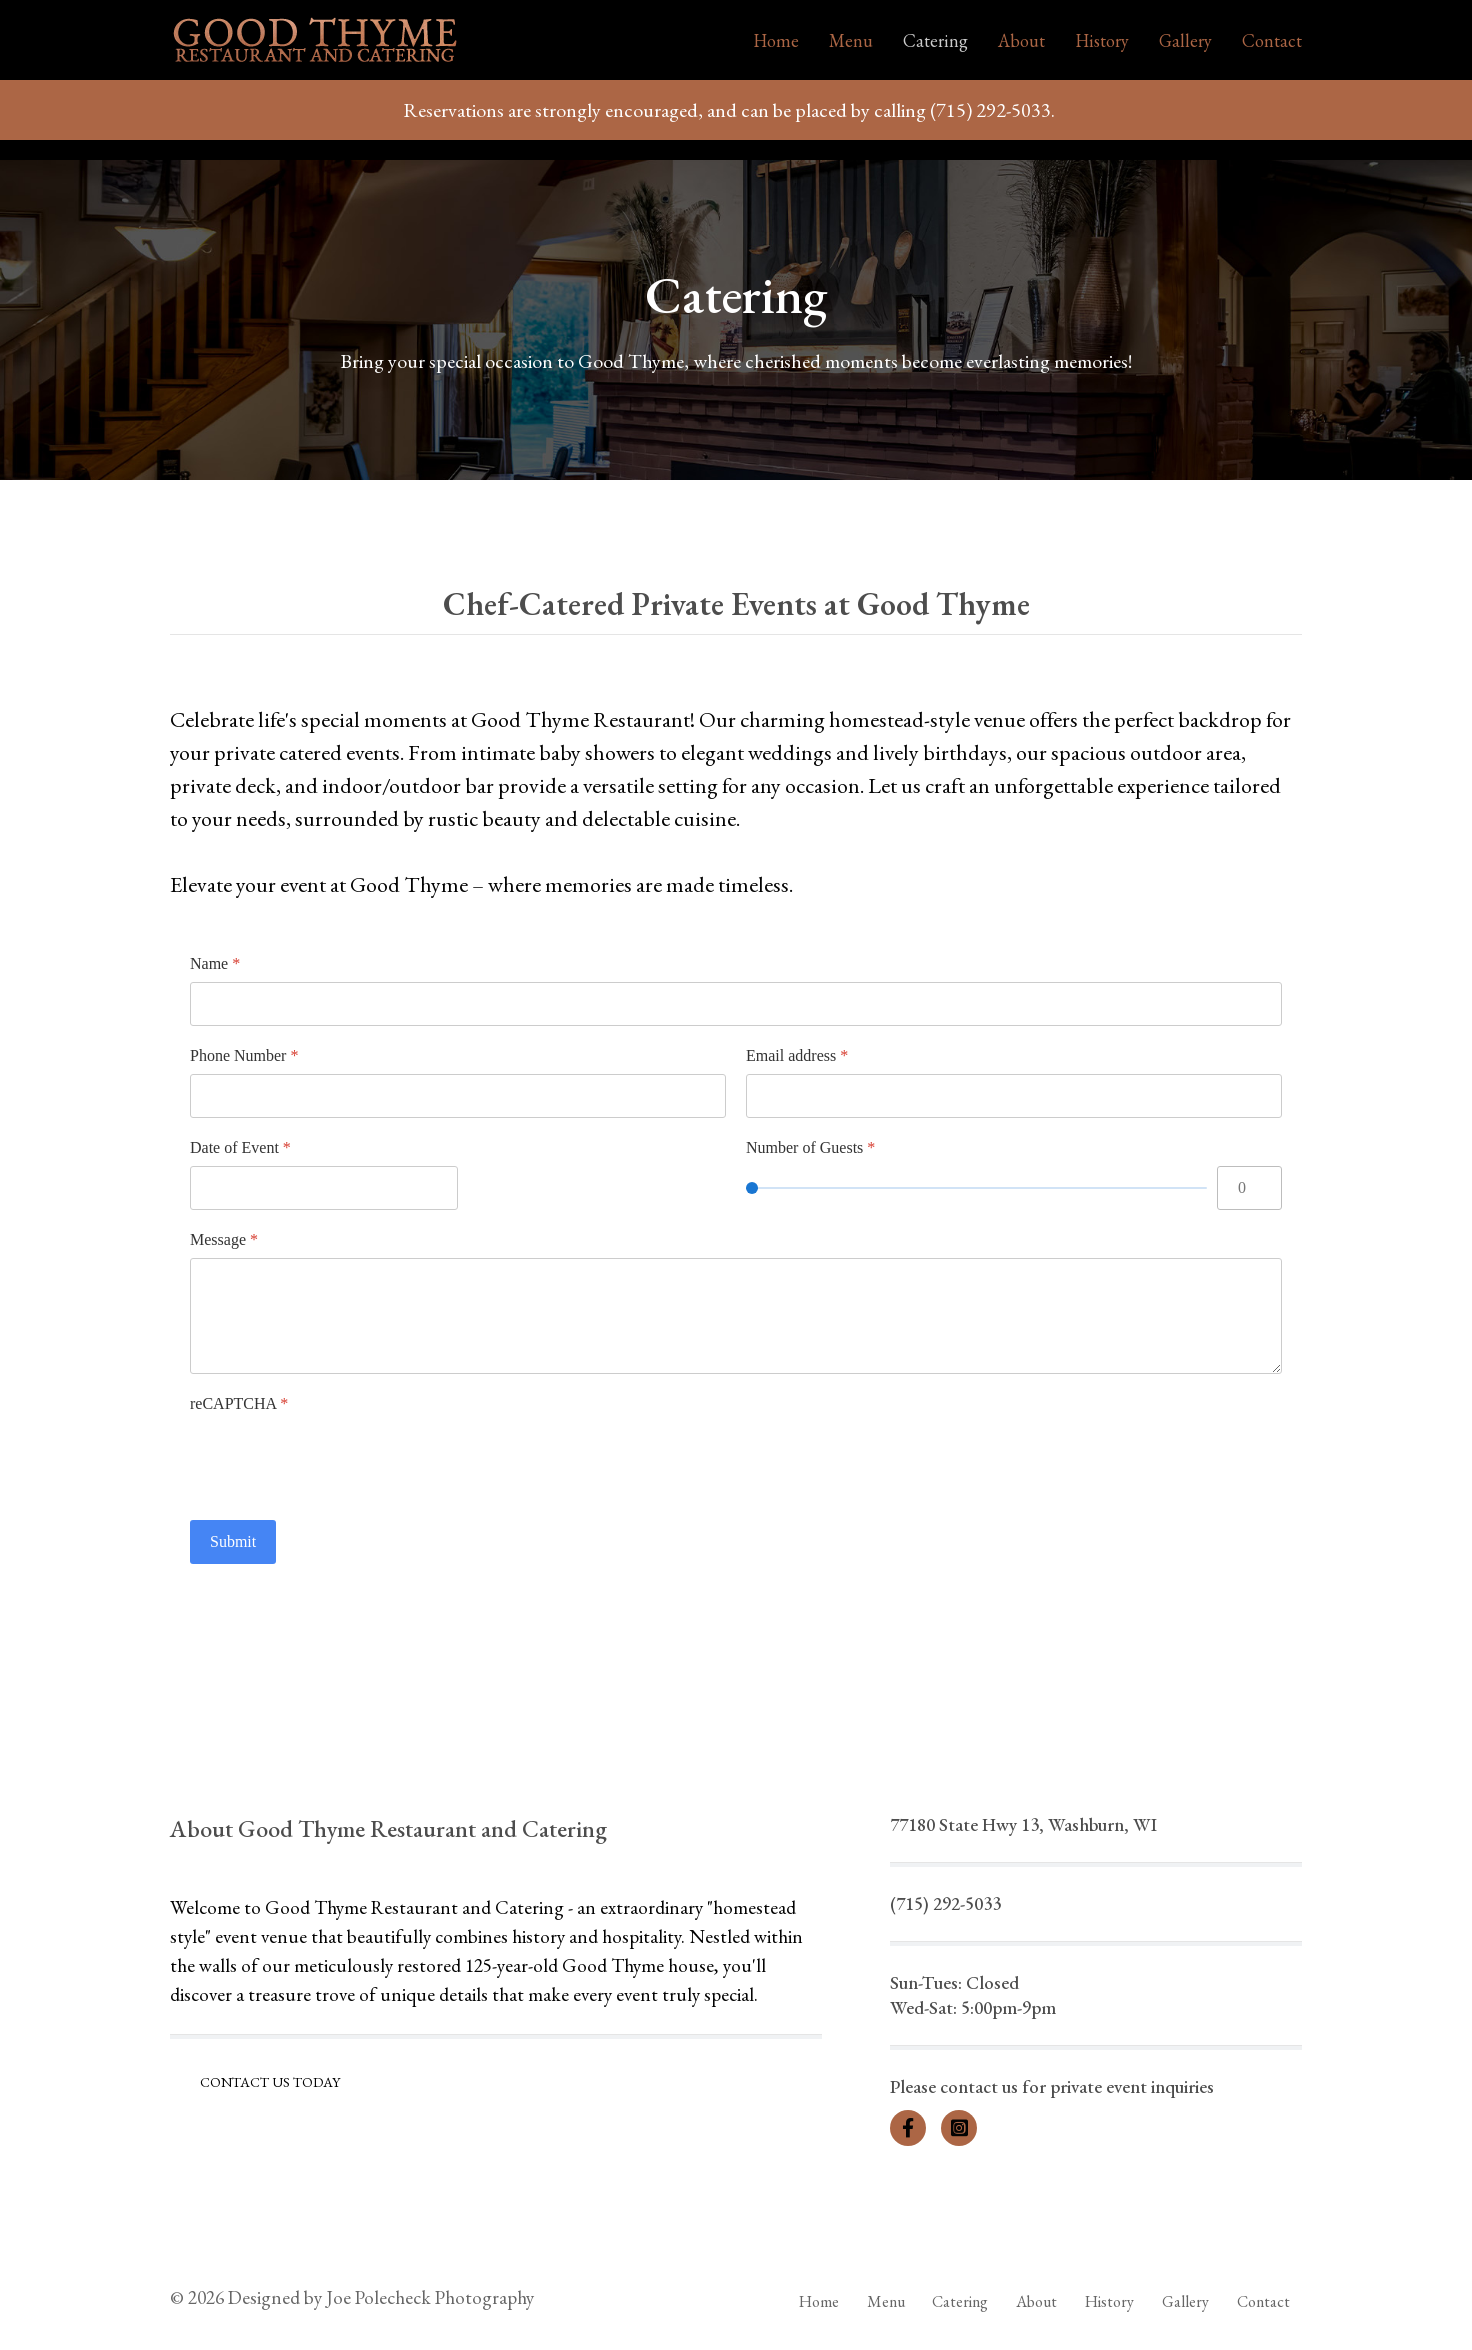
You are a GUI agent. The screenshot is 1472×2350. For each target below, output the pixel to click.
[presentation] (342, 1461)
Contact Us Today (270, 2082)
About (1021, 40)
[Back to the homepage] (315, 40)
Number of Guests (810, 1147)
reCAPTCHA (239, 1403)
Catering (935, 40)
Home (776, 40)
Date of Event (240, 1147)
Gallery (1185, 40)
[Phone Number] (458, 1096)
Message (224, 1239)
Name (215, 963)
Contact (1272, 40)
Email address (797, 1055)
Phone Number (244, 1055)
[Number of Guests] (976, 1188)
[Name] (736, 1004)
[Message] (736, 1316)
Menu (851, 40)
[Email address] (1014, 1096)
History (1102, 40)
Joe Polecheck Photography (430, 2297)
